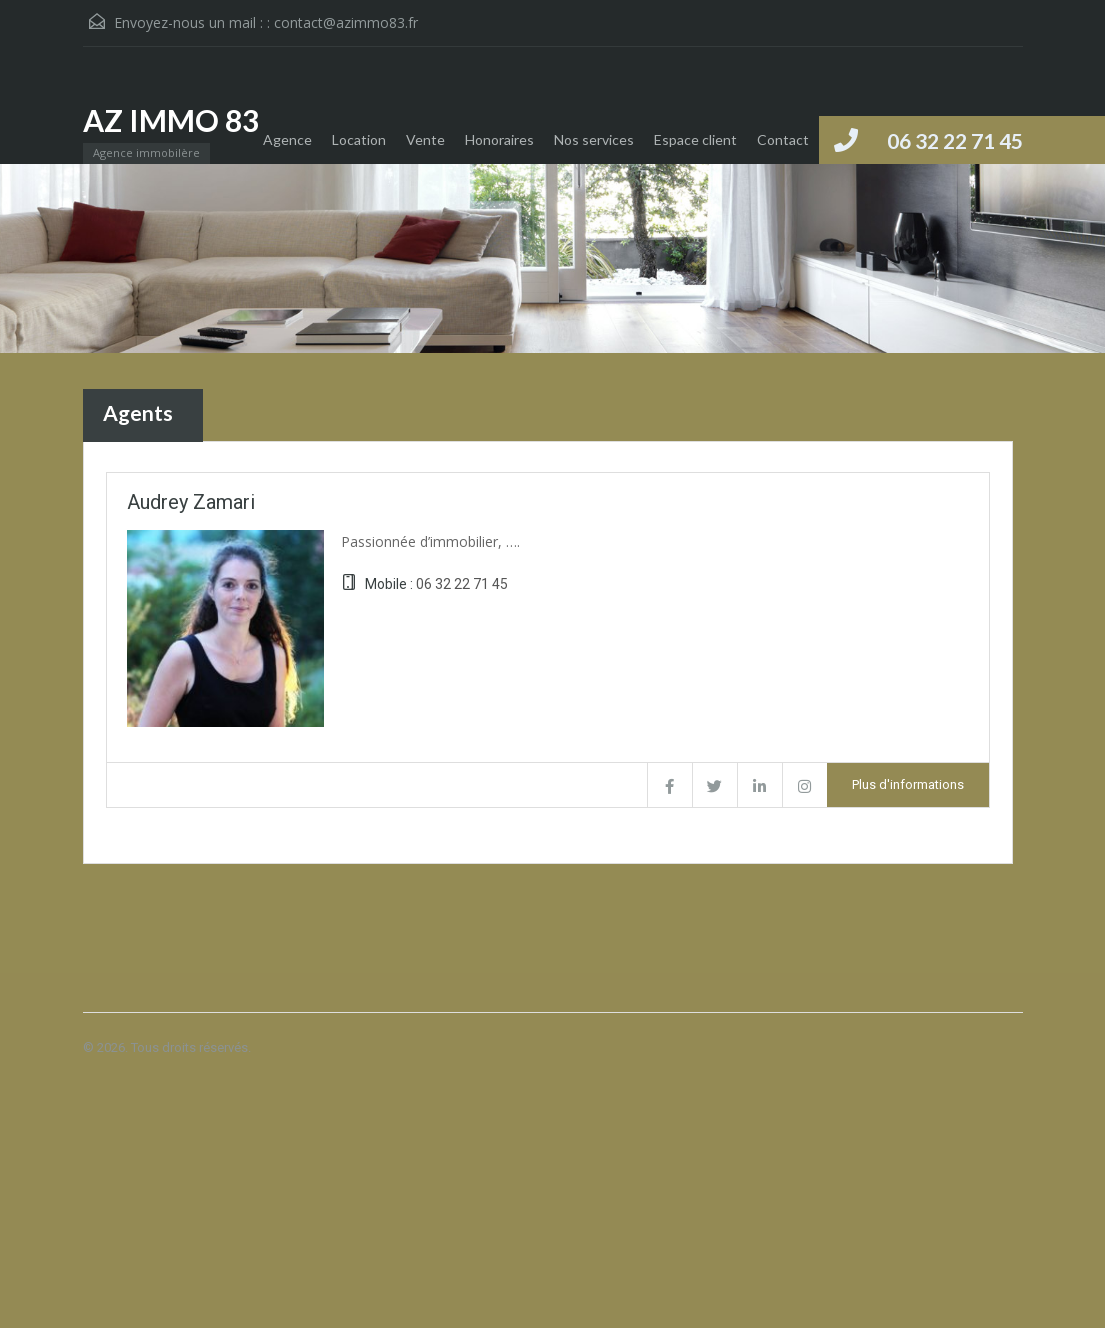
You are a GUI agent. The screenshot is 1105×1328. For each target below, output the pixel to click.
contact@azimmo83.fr (346, 22)
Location (359, 139)
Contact (783, 139)
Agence (287, 139)
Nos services (594, 139)
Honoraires (499, 139)
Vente (425, 139)
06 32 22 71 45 (955, 140)
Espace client (695, 139)
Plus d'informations (908, 784)
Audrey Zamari (191, 502)
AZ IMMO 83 (171, 120)
